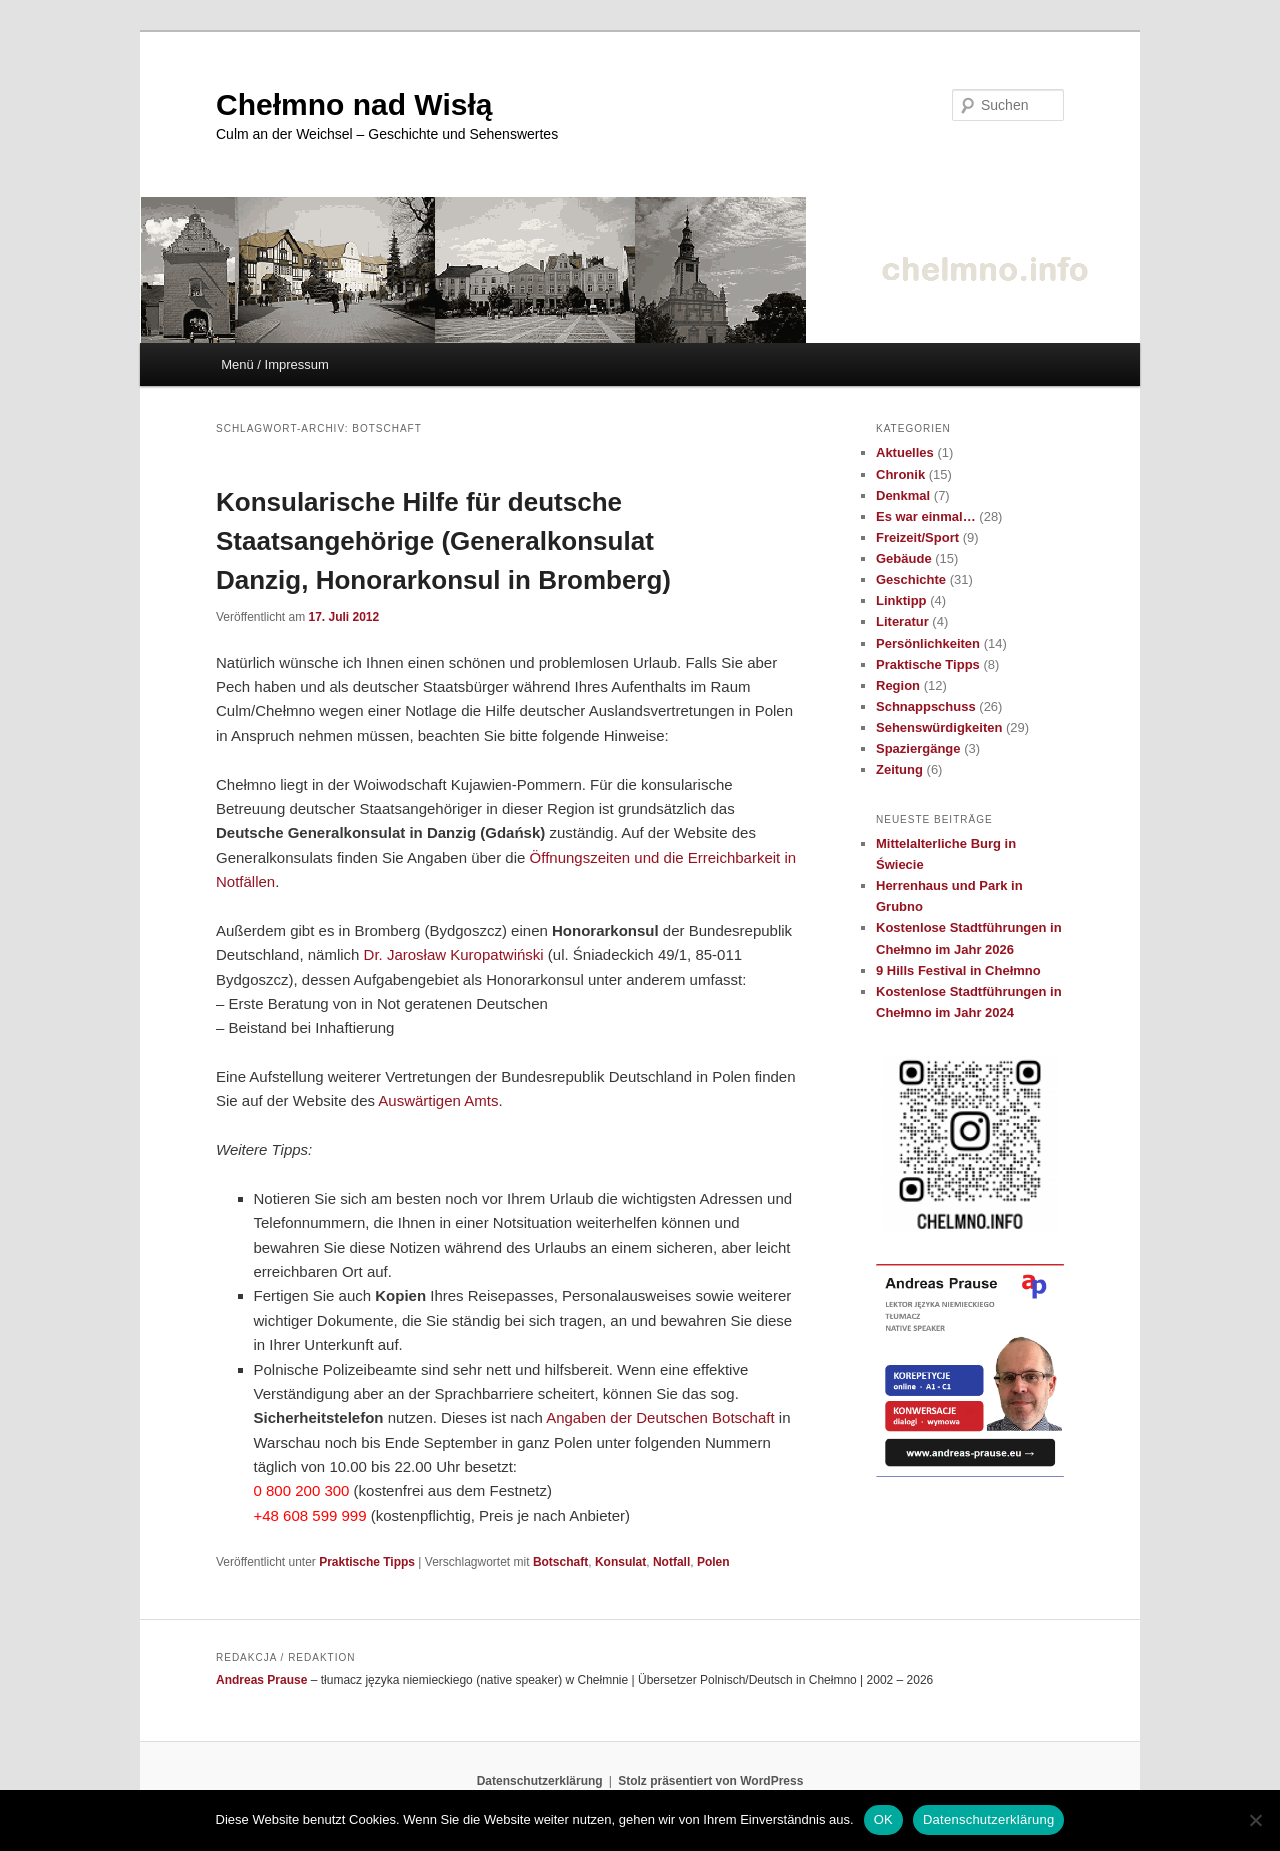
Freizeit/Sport (917, 537)
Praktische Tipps (367, 1562)
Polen (713, 1562)
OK (883, 1819)
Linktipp (901, 600)
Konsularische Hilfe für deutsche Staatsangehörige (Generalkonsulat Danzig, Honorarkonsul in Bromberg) (443, 541)
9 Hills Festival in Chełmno (958, 970)
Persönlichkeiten (928, 643)
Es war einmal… (926, 516)
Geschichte (911, 579)
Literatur (902, 621)
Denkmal (903, 495)
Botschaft (560, 1562)
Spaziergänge (918, 748)
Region (898, 685)
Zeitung (899, 769)
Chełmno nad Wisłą (354, 104)
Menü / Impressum (275, 364)
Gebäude (904, 558)
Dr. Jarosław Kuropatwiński (454, 954)
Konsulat (620, 1562)
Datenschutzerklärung (540, 1781)
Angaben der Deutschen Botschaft (660, 1417)
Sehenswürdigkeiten (939, 727)
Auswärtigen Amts (438, 1100)
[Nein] (1255, 1820)
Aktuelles (905, 452)
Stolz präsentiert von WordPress (710, 1781)
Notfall (671, 1562)
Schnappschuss (926, 706)
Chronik (900, 474)
